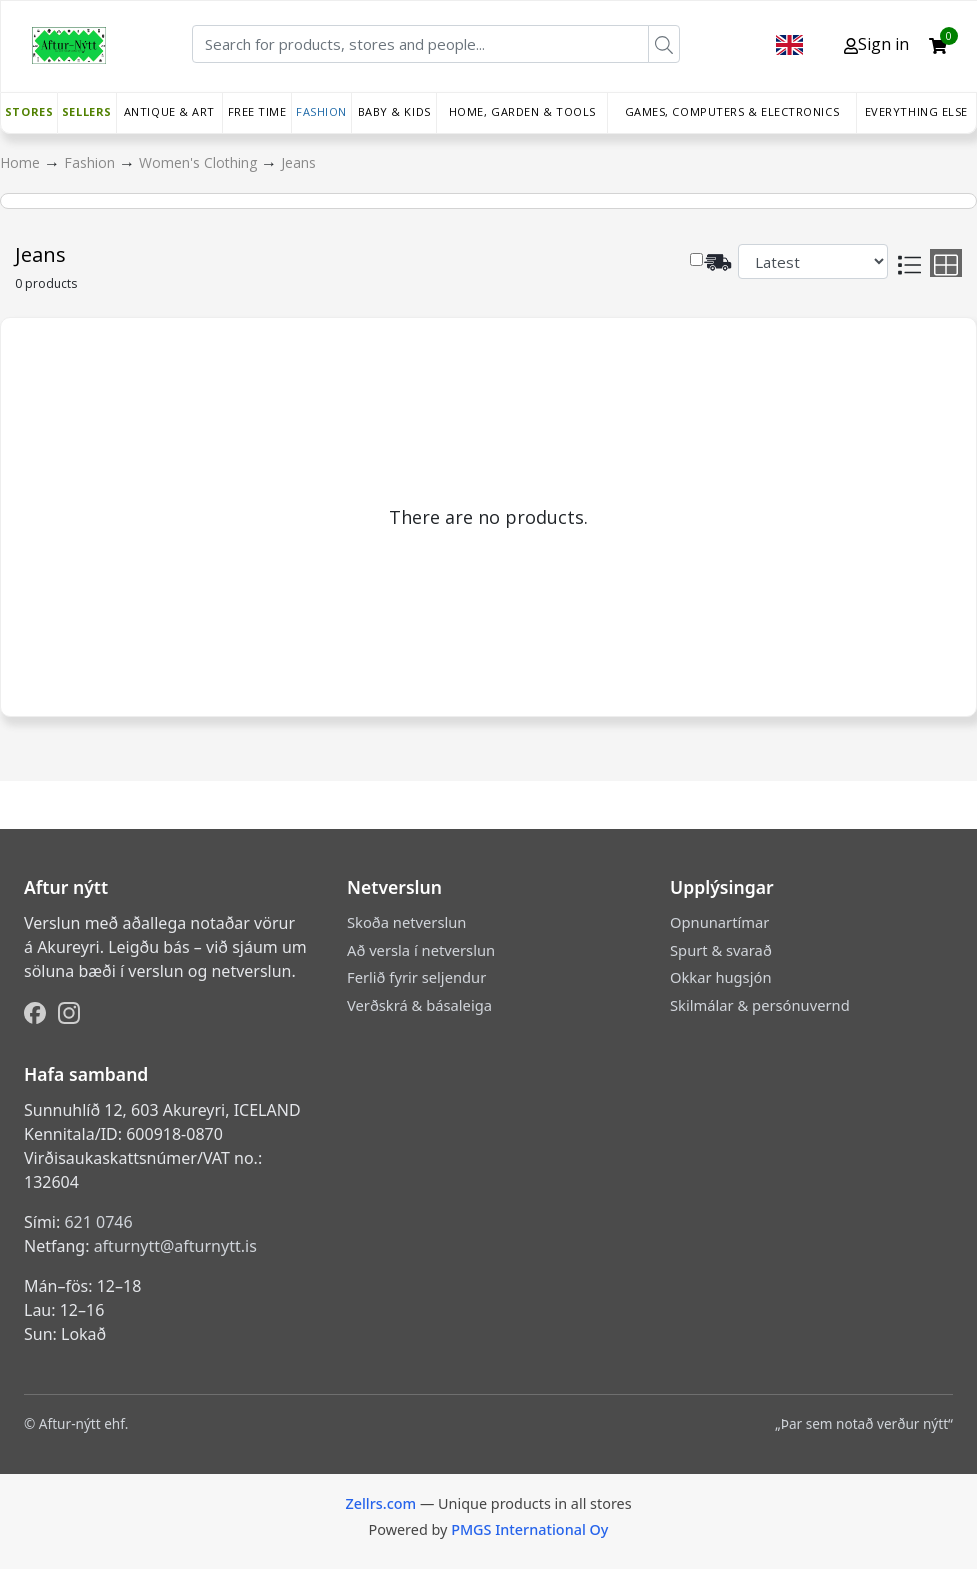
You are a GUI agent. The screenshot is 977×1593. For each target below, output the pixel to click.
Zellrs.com (380, 1503)
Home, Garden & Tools (522, 111)
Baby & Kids (394, 111)
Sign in (876, 44)
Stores (29, 111)
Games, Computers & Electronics (732, 111)
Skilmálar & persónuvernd (760, 1005)
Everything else (916, 111)
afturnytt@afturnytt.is (175, 1246)
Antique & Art (169, 111)
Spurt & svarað (721, 950)
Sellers (87, 111)
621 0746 (98, 1222)
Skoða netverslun (406, 922)
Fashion (321, 111)
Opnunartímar (719, 922)
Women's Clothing (200, 162)
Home (22, 162)
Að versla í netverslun (421, 950)
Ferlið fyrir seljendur (416, 977)
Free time (257, 111)
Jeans (298, 162)
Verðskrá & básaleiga (419, 1005)
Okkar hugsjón (720, 977)
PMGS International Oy (529, 1529)
